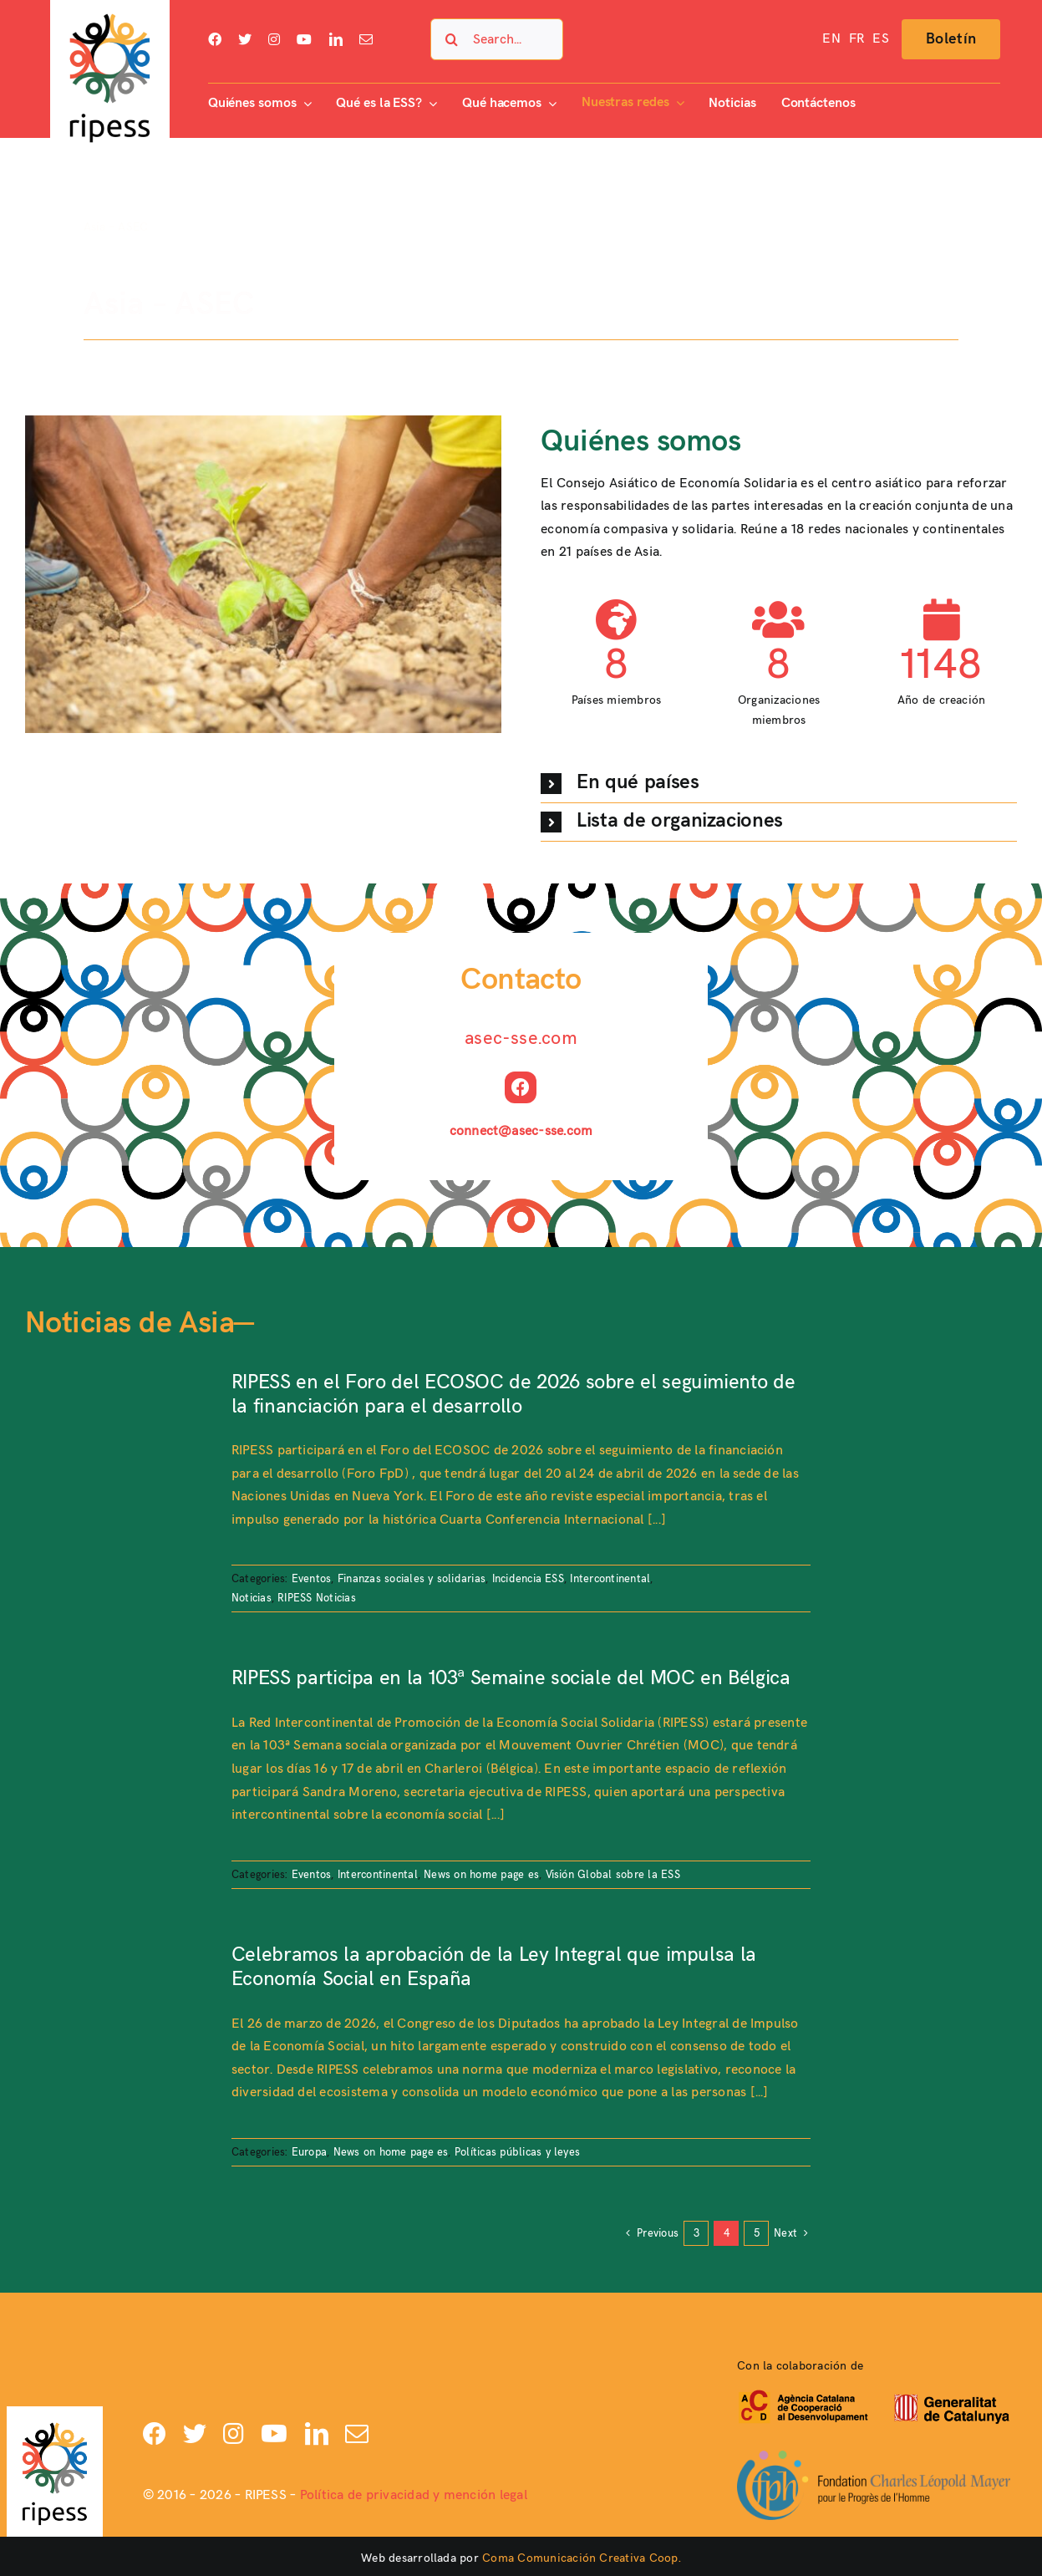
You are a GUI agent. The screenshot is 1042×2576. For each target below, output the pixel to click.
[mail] (366, 39)
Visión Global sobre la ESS (613, 1874)
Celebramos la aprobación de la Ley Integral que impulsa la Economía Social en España (493, 1966)
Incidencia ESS (528, 1579)
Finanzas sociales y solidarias (411, 1579)
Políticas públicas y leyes (517, 2152)
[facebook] (214, 39)
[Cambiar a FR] (856, 39)
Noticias (251, 1598)
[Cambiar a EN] (831, 39)
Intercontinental (610, 1579)
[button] (779, 783)
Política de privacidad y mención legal (413, 2495)
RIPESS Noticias (316, 1598)
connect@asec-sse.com (521, 1131)
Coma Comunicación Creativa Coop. (581, 2558)
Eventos (312, 1579)
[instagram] (274, 39)
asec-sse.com (521, 1038)
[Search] (451, 39)
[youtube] (304, 39)
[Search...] (496, 39)
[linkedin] (336, 39)
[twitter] (245, 39)
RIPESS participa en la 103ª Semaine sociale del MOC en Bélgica (510, 1678)
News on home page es (481, 1874)
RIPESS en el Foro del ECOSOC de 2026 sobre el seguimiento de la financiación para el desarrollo (513, 1394)
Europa (309, 2152)
